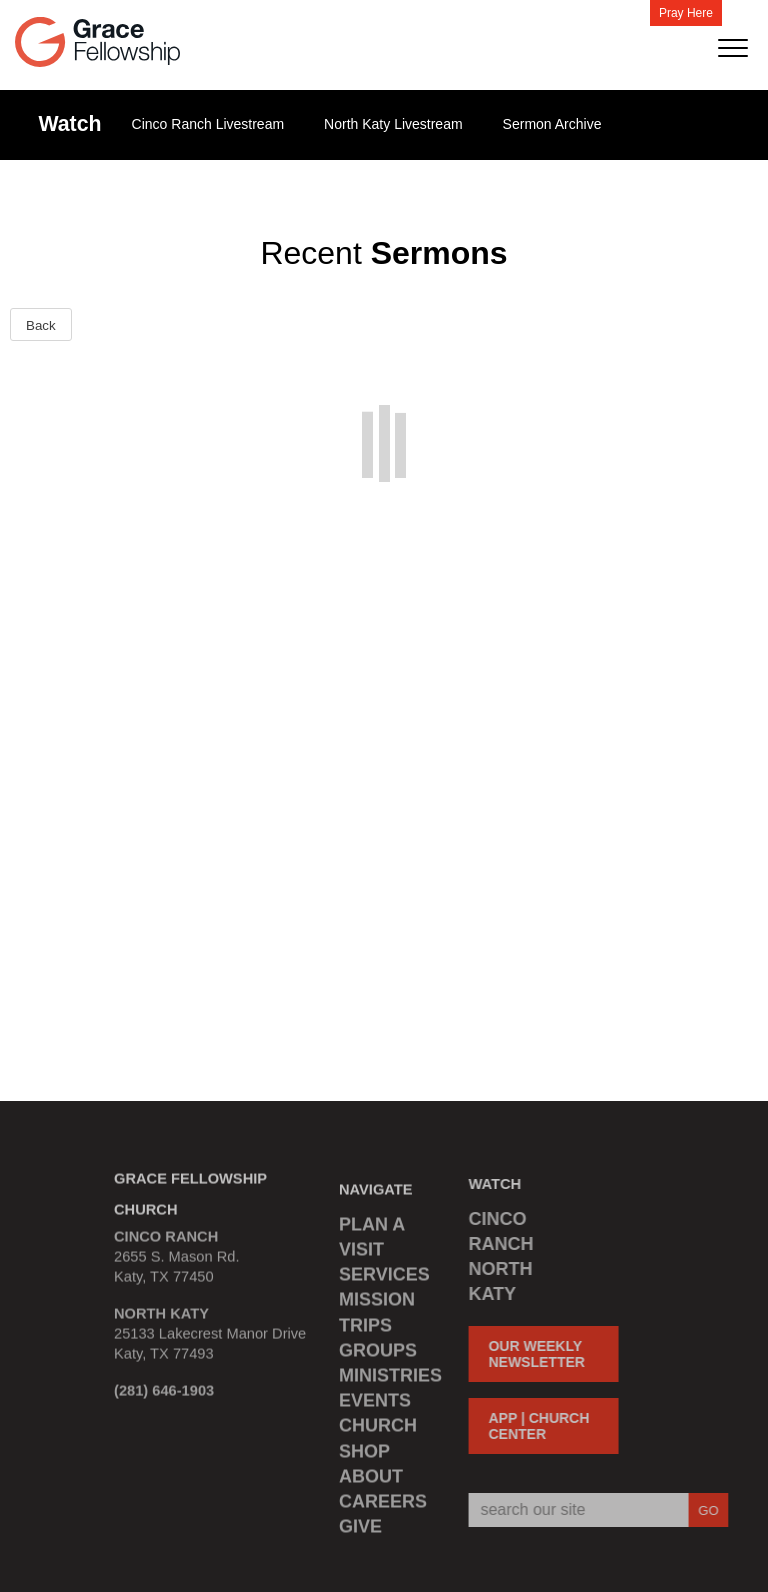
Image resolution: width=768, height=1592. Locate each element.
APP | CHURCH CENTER (532, 1426)
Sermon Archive (552, 124)
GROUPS (378, 1357)
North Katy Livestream (393, 124)
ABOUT (371, 1483)
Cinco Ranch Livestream (208, 124)
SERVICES (384, 1281)
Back (41, 325)
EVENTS (375, 1407)
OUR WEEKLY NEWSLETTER (530, 1354)
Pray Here (686, 13)
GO (702, 1510)
